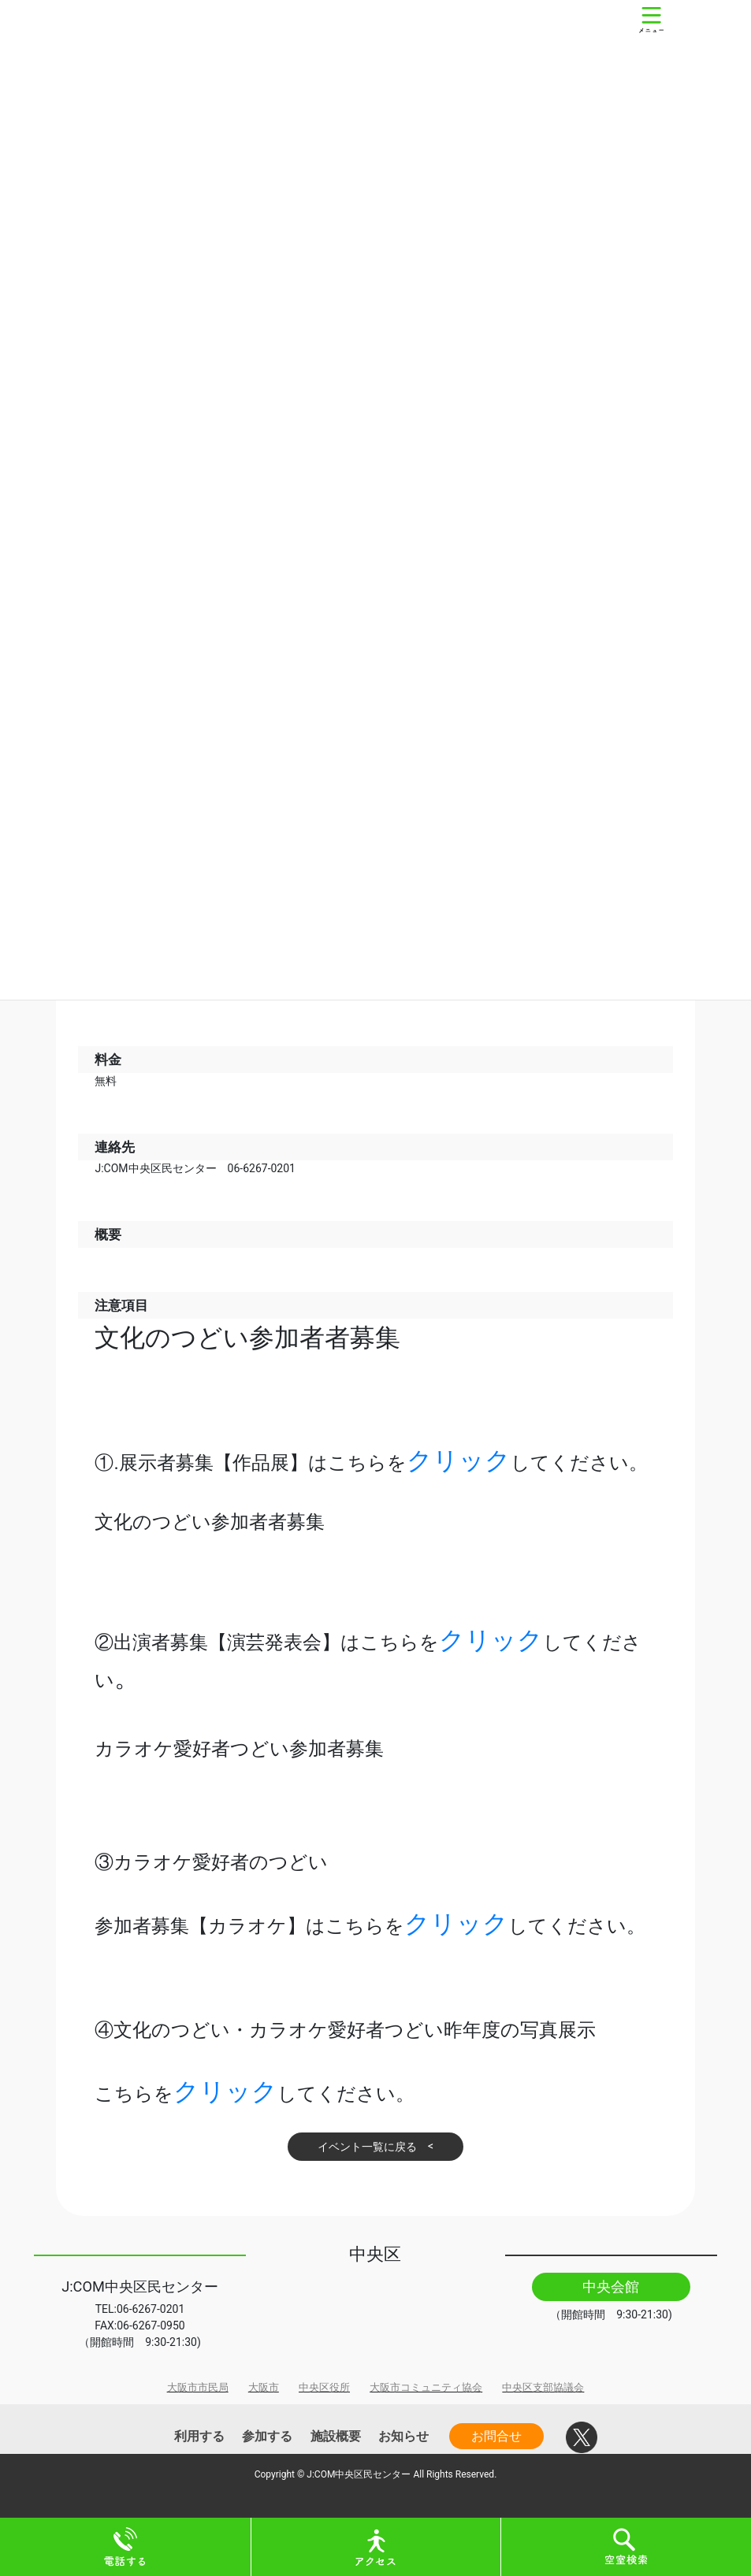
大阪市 (263, 2387)
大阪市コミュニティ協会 (426, 2387)
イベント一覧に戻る (367, 2146)
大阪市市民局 (198, 2387)
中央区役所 (324, 2387)
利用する (199, 2436)
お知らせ (403, 2436)
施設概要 (335, 2436)
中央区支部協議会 (543, 2387)
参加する (267, 2436)
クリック (459, 1460)
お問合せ (496, 2436)
